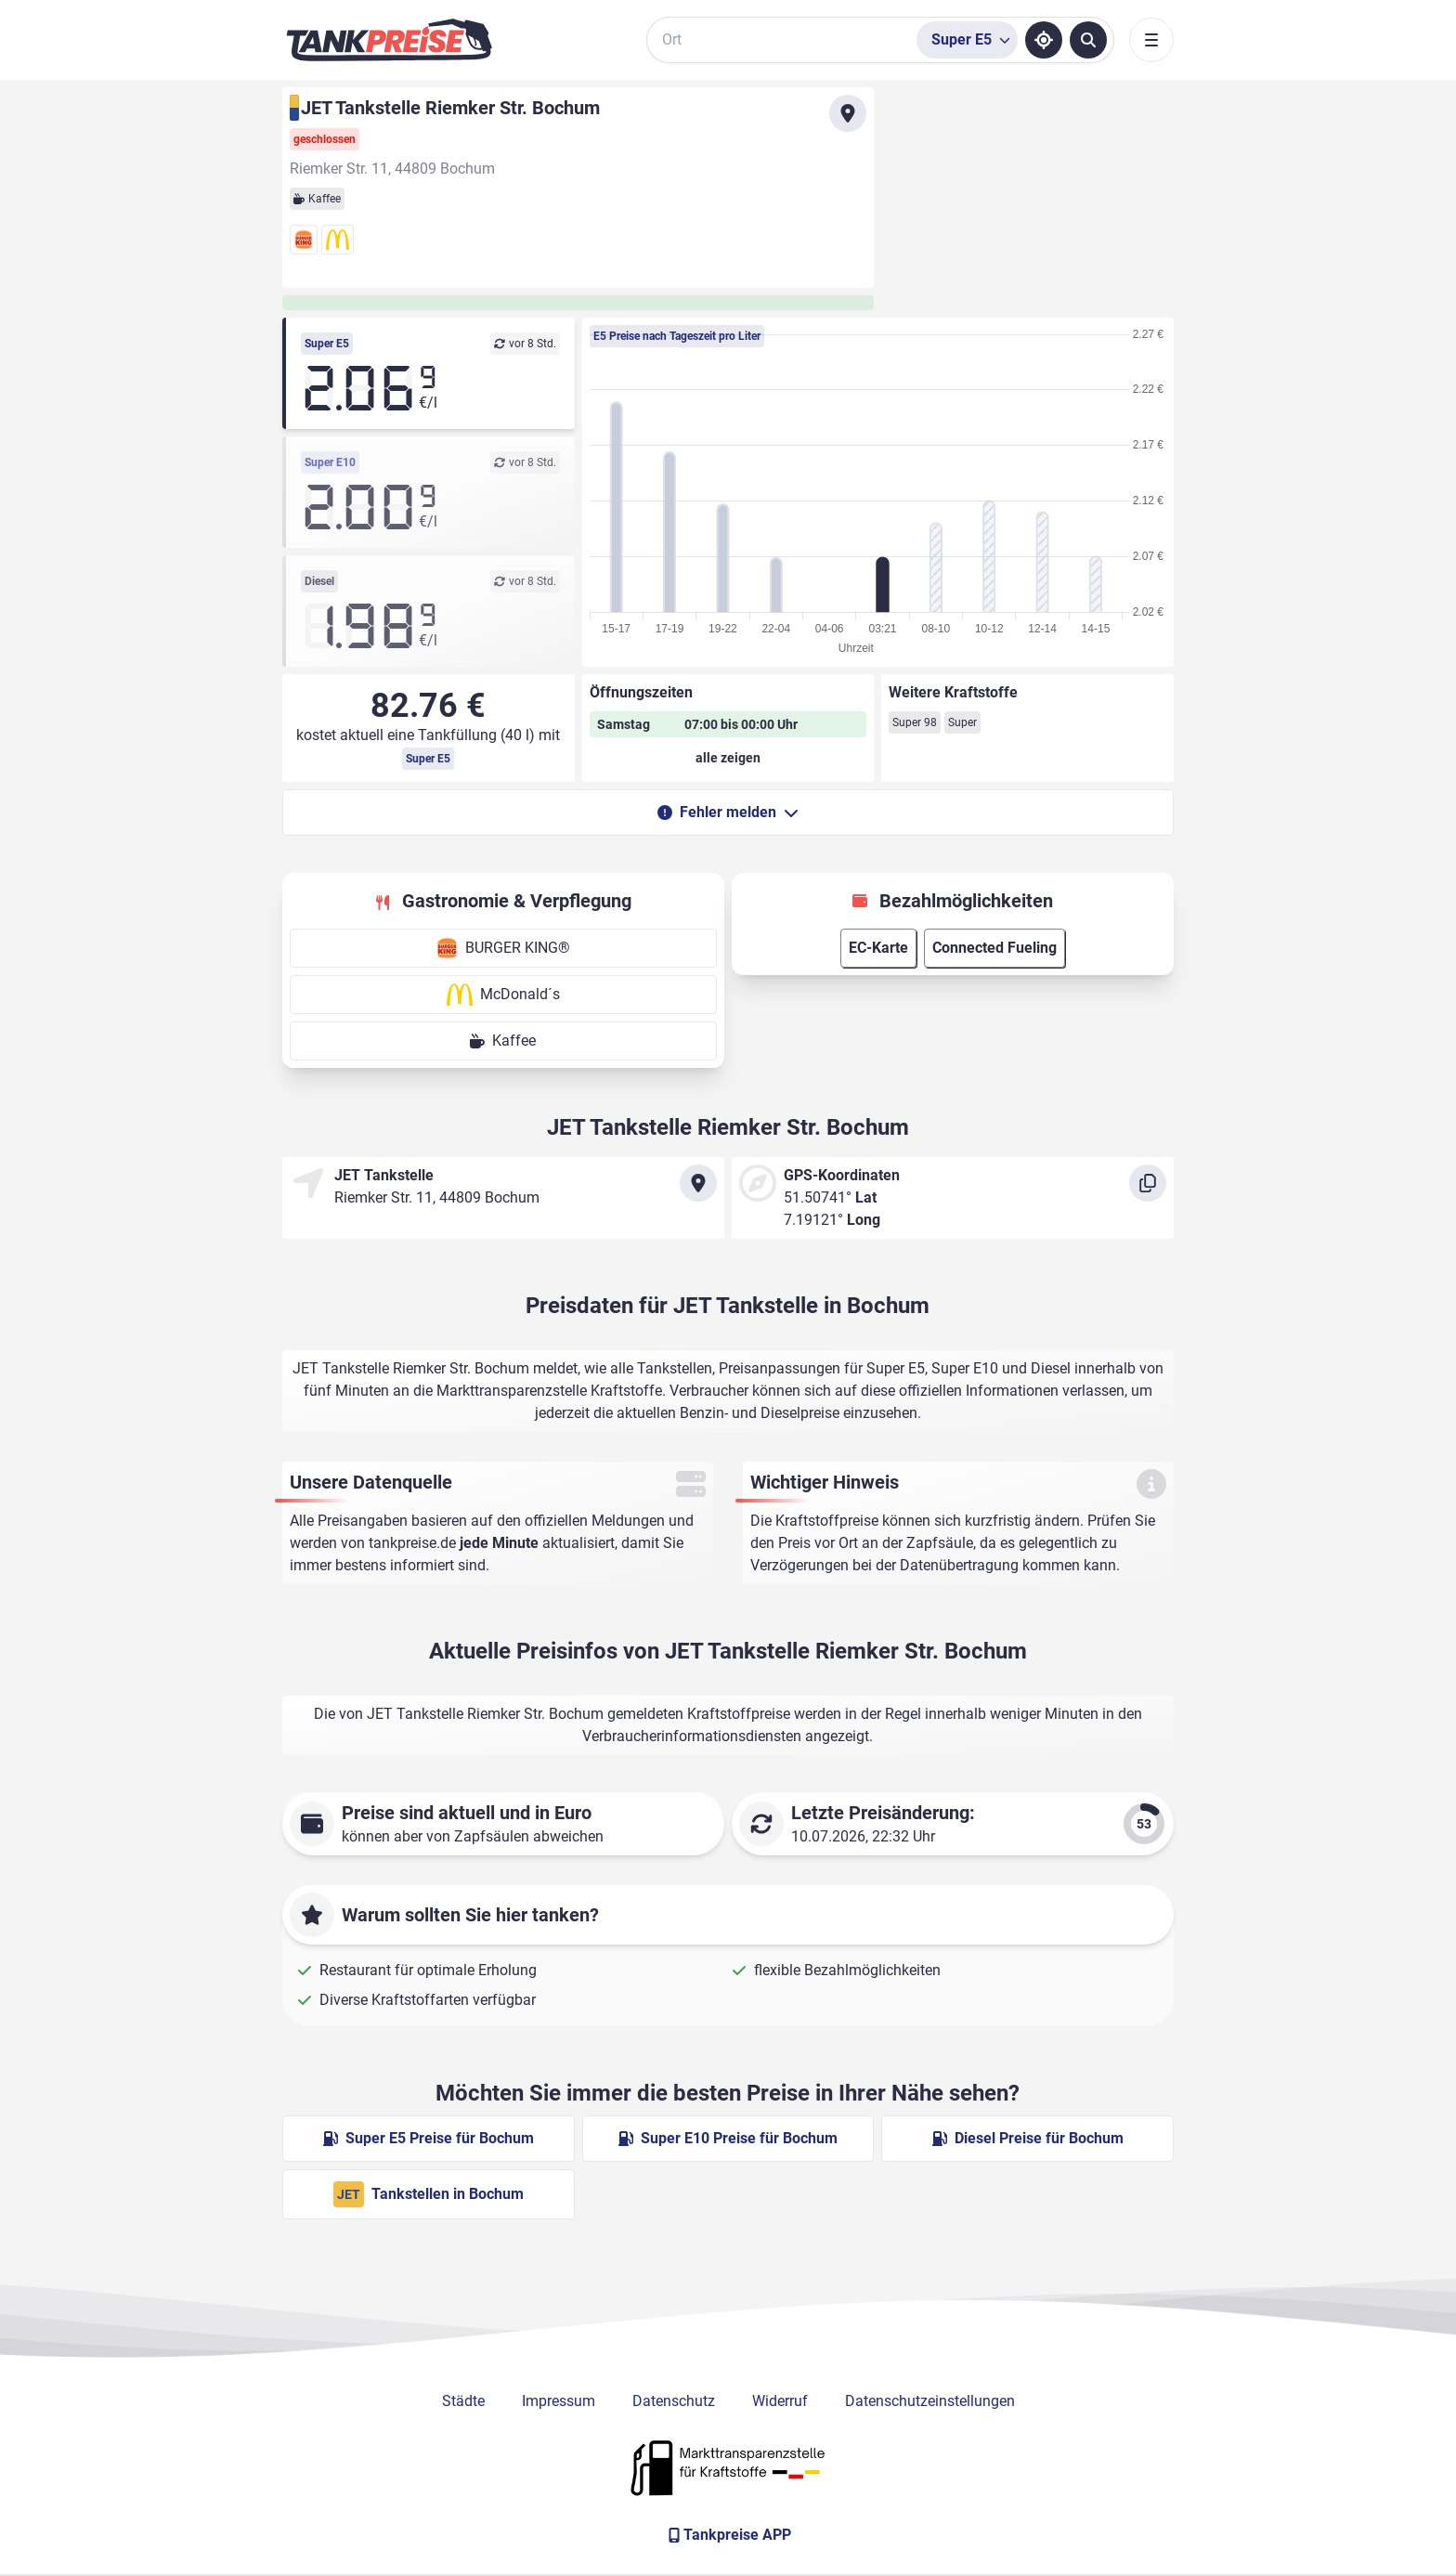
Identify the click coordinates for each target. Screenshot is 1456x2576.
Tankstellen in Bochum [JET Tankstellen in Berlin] (428, 2194)
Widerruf (780, 2401)
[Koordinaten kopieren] (1147, 1183)
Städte (463, 2401)
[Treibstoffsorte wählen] (967, 40)
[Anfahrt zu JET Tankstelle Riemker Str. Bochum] (847, 113)
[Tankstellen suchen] (1088, 40)
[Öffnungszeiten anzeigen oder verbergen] (728, 757)
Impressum (558, 2401)
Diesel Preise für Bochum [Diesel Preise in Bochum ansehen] (1028, 2138)
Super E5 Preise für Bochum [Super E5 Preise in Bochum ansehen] (428, 2138)
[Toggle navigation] (1151, 40)
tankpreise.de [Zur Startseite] (412, 1543)
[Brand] (389, 40)
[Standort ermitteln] (1043, 40)
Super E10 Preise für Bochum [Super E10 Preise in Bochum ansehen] (728, 2138)
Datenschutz (673, 2401)
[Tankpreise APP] (728, 2535)
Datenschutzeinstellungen (930, 2401)
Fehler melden (728, 812)
